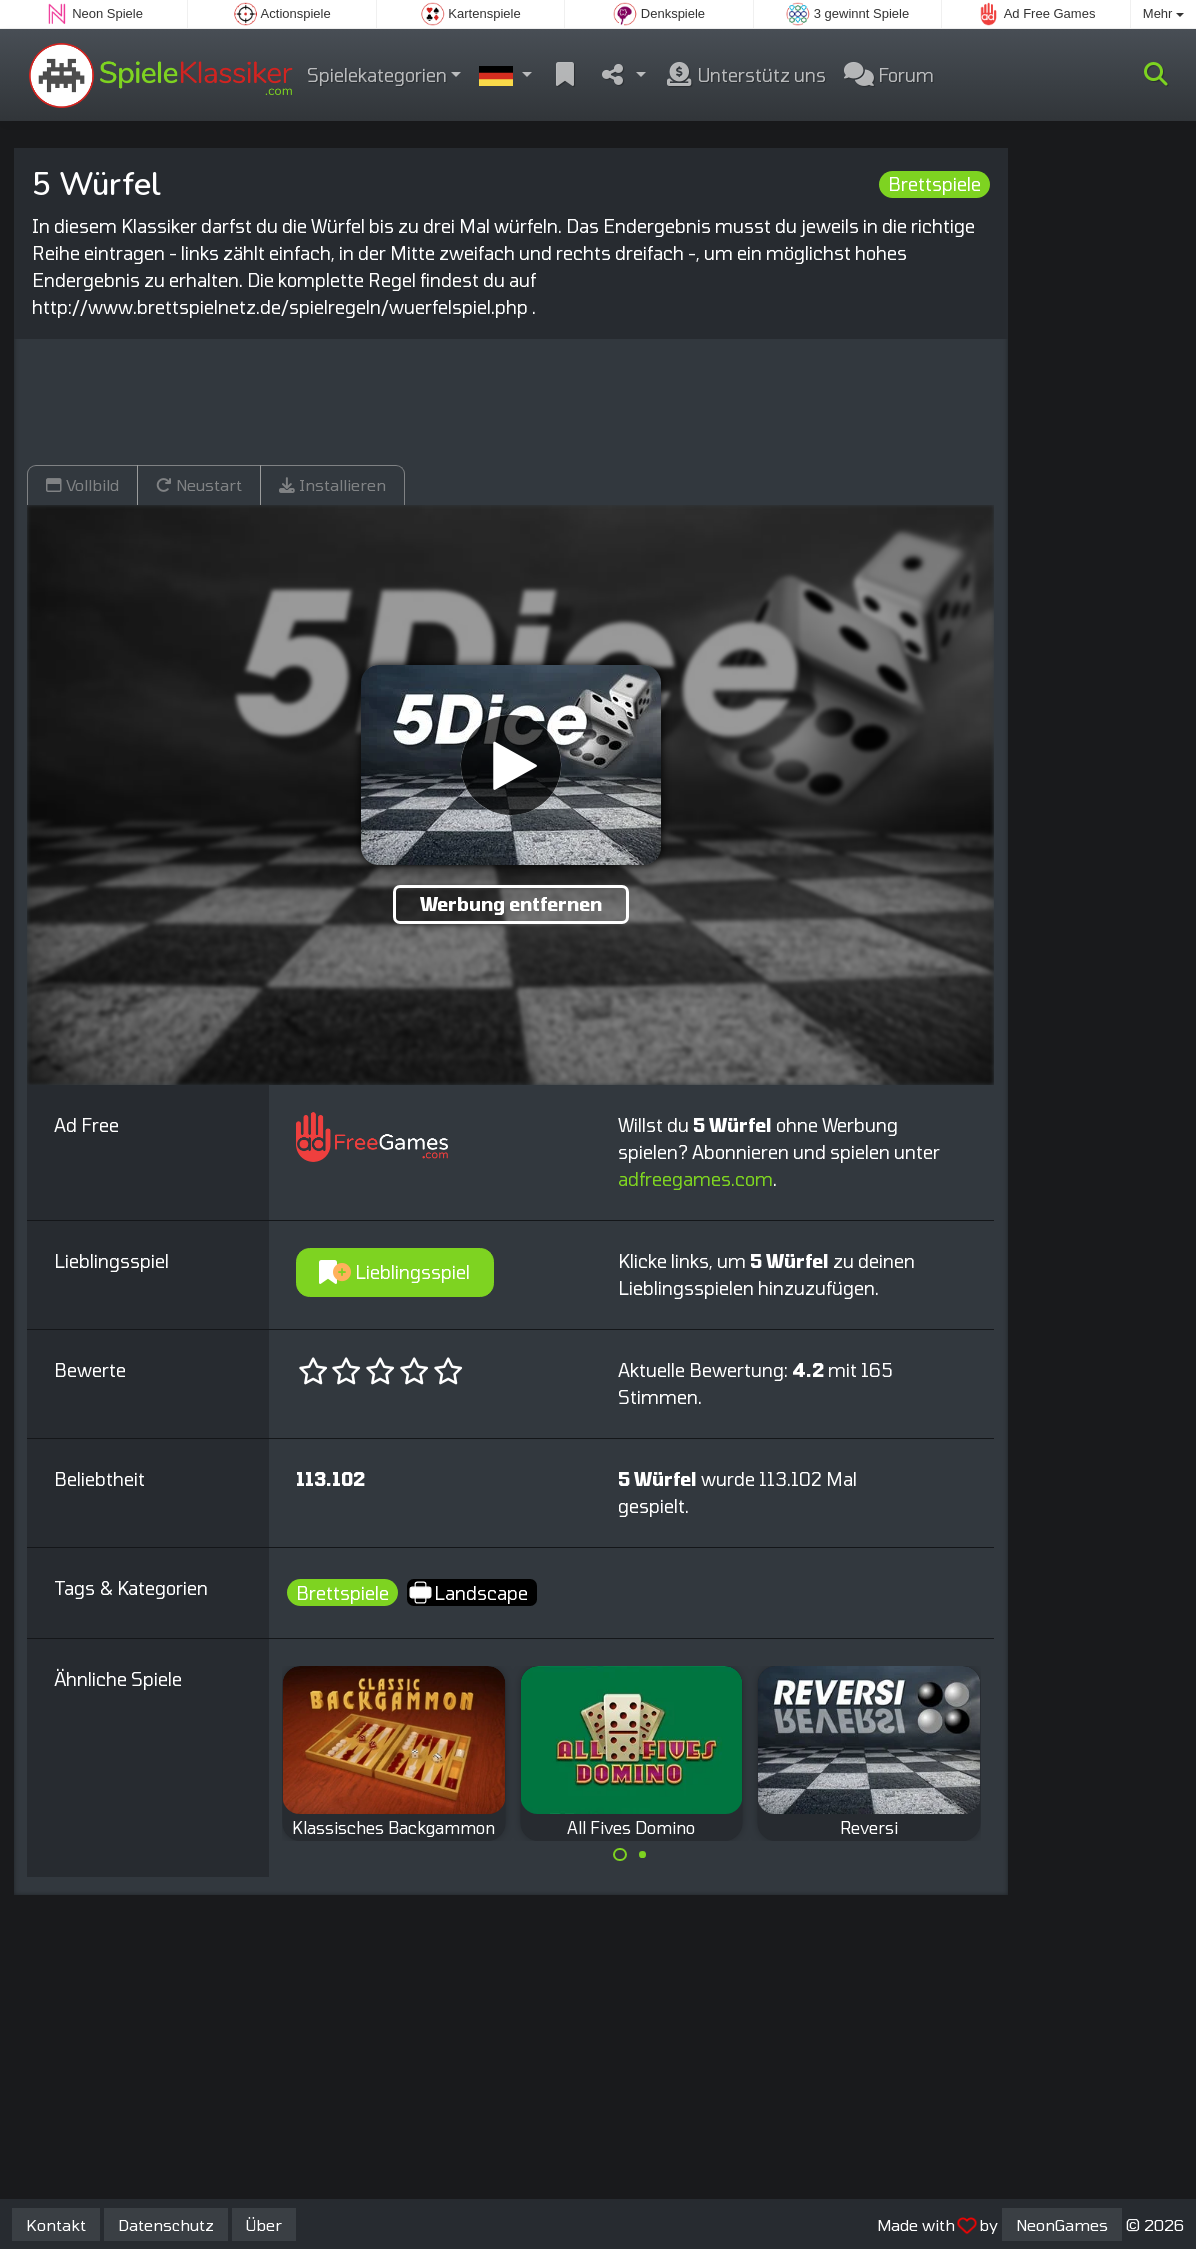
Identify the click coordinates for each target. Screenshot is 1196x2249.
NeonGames (1062, 2224)
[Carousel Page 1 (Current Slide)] (620, 1855)
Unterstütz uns (745, 75)
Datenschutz (166, 2224)
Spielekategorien (377, 75)
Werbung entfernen (511, 904)
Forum (889, 75)
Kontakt (56, 2224)
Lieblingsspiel (394, 1272)
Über (264, 2224)
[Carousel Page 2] (643, 1855)
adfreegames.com (695, 1179)
